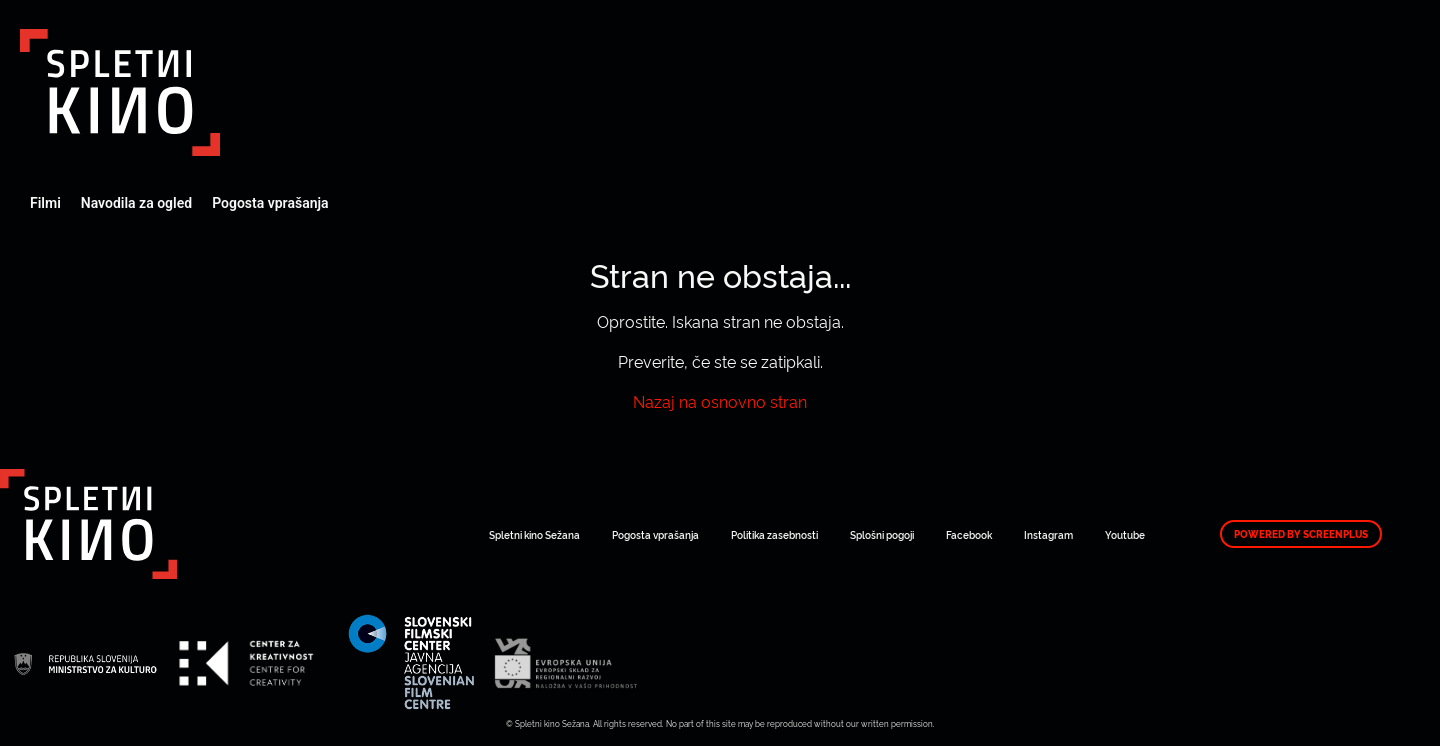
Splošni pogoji (882, 534)
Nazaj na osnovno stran (720, 401)
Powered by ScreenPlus (1301, 534)
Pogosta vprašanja (270, 203)
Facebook (969, 534)
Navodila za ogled (136, 203)
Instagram (1048, 534)
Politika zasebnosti (774, 534)
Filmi (45, 203)
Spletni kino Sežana (534, 534)
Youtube (1125, 534)
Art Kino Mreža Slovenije (120, 92)
